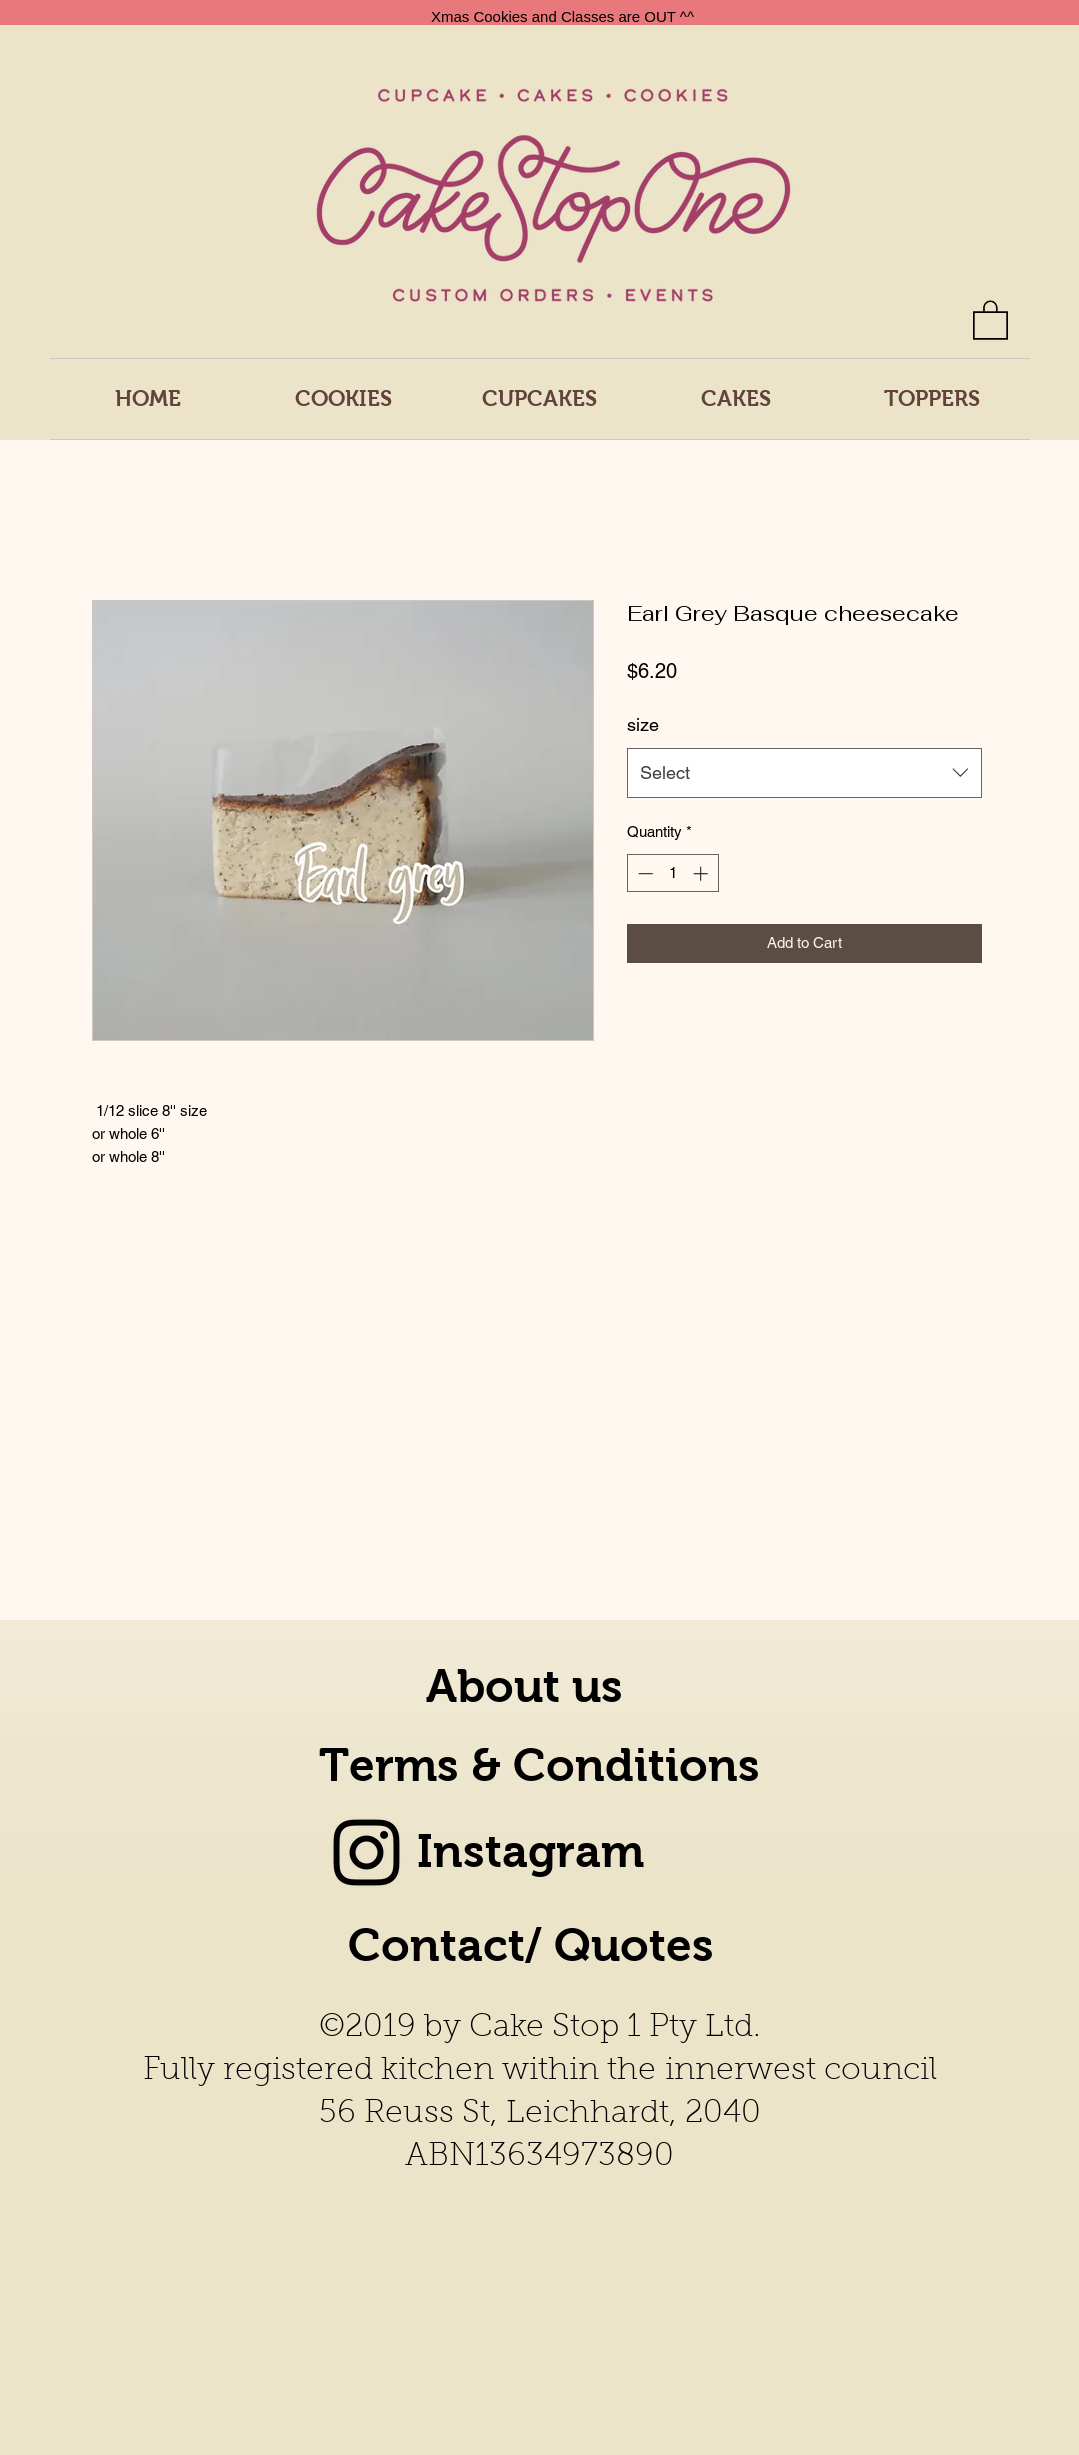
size (643, 724)
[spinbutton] (672, 873)
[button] (990, 319)
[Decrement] (643, 873)
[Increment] (702, 873)
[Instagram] (366, 1852)
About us (524, 1686)
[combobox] (804, 773)
